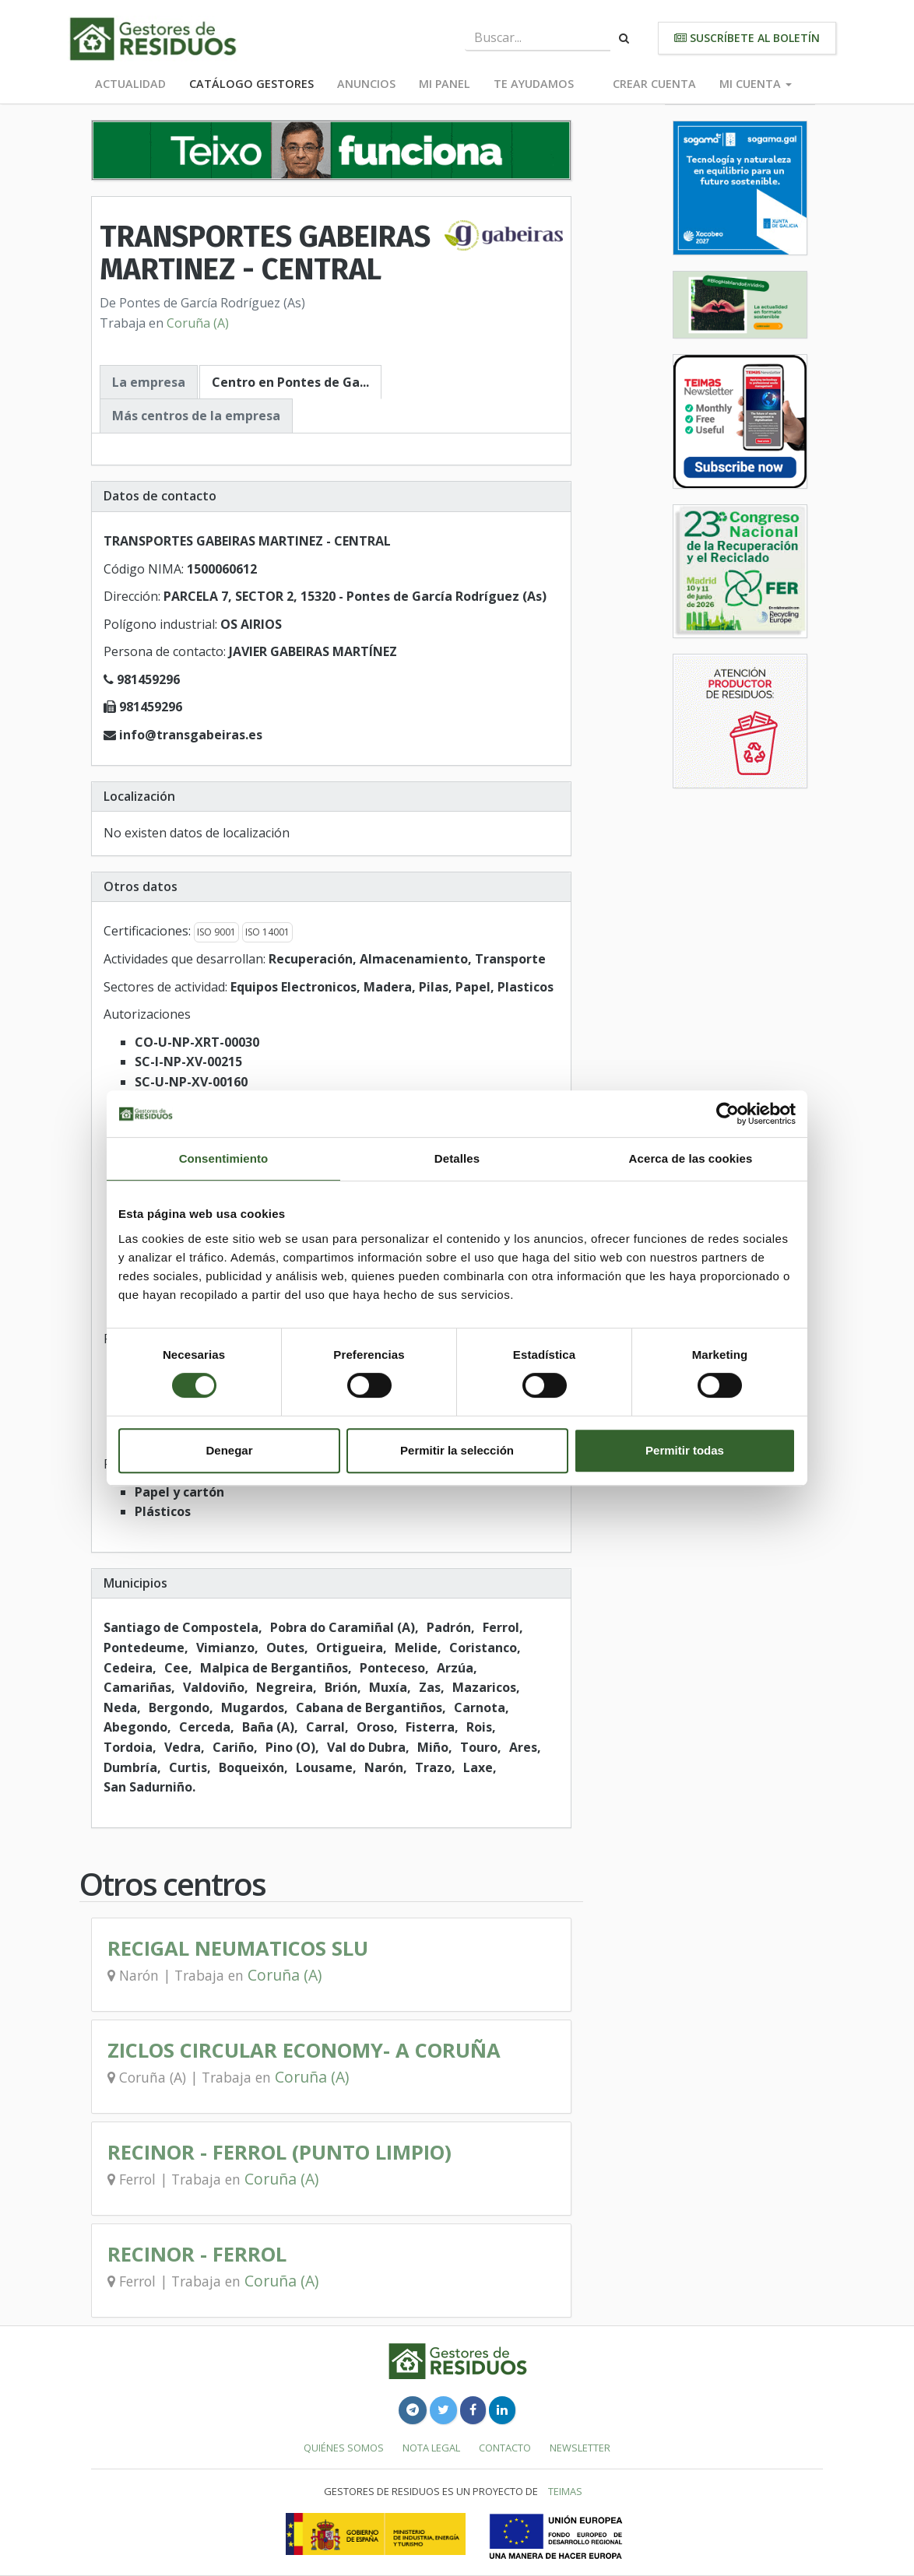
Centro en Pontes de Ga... (290, 382)
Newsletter (580, 2448)
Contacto (505, 2448)
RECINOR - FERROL (197, 2254)
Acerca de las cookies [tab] (691, 1158)
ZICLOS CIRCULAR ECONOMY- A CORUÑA (304, 2050)
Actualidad (130, 83)
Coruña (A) (198, 323)
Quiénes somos (344, 2448)
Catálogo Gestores (251, 83)
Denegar (229, 1450)
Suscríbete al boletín (747, 37)
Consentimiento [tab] (224, 1158)
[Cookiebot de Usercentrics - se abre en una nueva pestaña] (727, 1113)
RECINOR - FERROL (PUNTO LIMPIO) (279, 2152)
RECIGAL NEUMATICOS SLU (237, 1948)
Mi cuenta (755, 83)
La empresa (148, 382)
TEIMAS (565, 2491)
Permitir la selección (457, 1450)
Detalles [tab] (457, 1158)
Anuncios (366, 83)
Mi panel (444, 83)
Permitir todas (684, 1450)
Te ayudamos (534, 83)
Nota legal (431, 2448)
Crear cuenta (654, 83)
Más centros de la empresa (196, 415)
